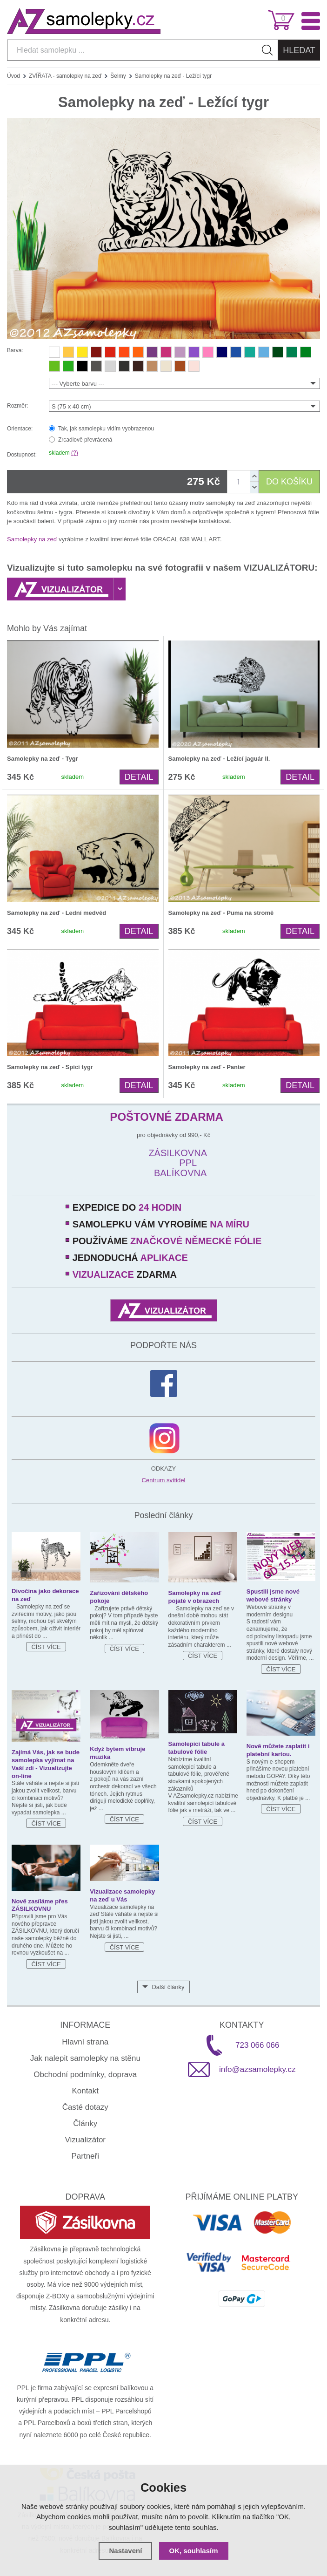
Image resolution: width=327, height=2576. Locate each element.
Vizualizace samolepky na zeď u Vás (122, 1895)
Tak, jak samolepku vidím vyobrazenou (106, 428)
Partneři (85, 2156)
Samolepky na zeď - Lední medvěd (56, 912)
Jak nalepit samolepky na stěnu (85, 2058)
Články (85, 2123)
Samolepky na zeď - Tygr (42, 758)
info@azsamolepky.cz (257, 2069)
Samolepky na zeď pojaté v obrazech (194, 1596)
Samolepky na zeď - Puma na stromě (221, 912)
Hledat (299, 50)
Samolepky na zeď (32, 539)
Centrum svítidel (164, 1480)
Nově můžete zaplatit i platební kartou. (278, 1750)
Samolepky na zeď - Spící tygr (50, 1066)
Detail (139, 777)
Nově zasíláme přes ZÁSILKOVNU (40, 1905)
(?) (74, 453)
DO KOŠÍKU (289, 481)
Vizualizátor (85, 2139)
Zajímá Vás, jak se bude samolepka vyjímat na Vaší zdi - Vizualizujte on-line (46, 1764)
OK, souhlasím (193, 2551)
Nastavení (125, 2551)
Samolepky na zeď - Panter (207, 1066)
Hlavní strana (85, 2042)
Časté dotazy (85, 2107)
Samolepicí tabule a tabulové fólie (196, 1747)
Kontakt (85, 2090)
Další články (168, 1986)
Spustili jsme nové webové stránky (273, 1595)
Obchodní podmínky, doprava (85, 2074)
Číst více (45, 1646)
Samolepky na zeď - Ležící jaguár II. (219, 758)
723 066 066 (257, 2045)
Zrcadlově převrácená (85, 439)
